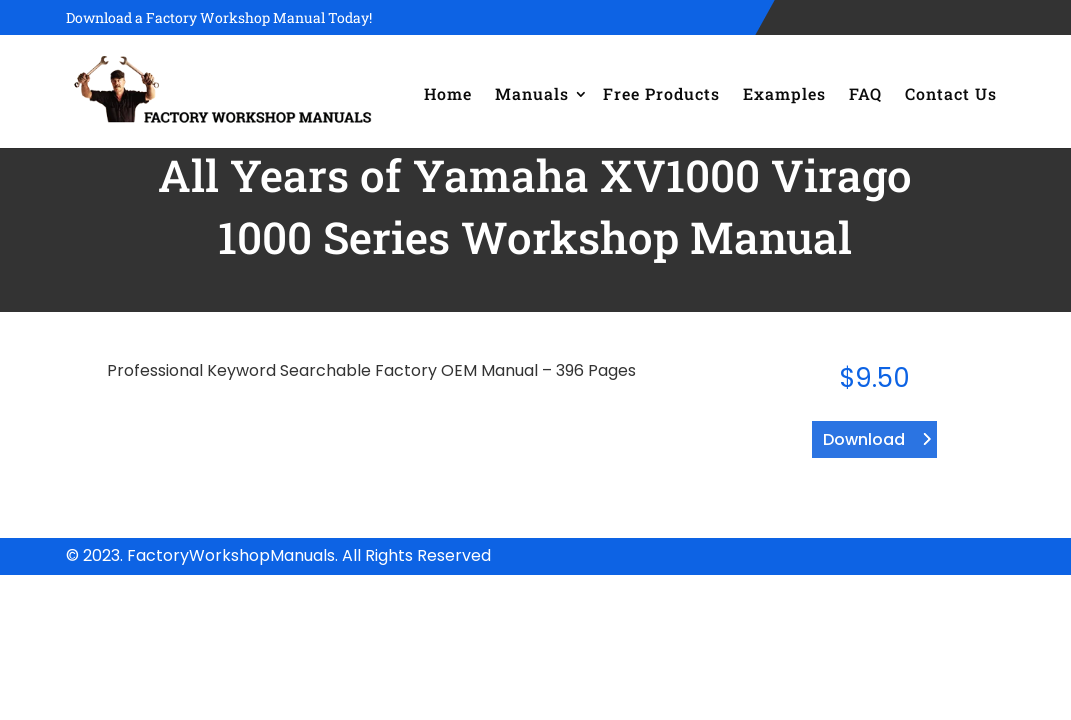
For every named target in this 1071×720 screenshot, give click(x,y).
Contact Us (951, 93)
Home (448, 93)
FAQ (865, 93)
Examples (784, 93)
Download (864, 439)
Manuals (532, 93)
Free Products (661, 93)
